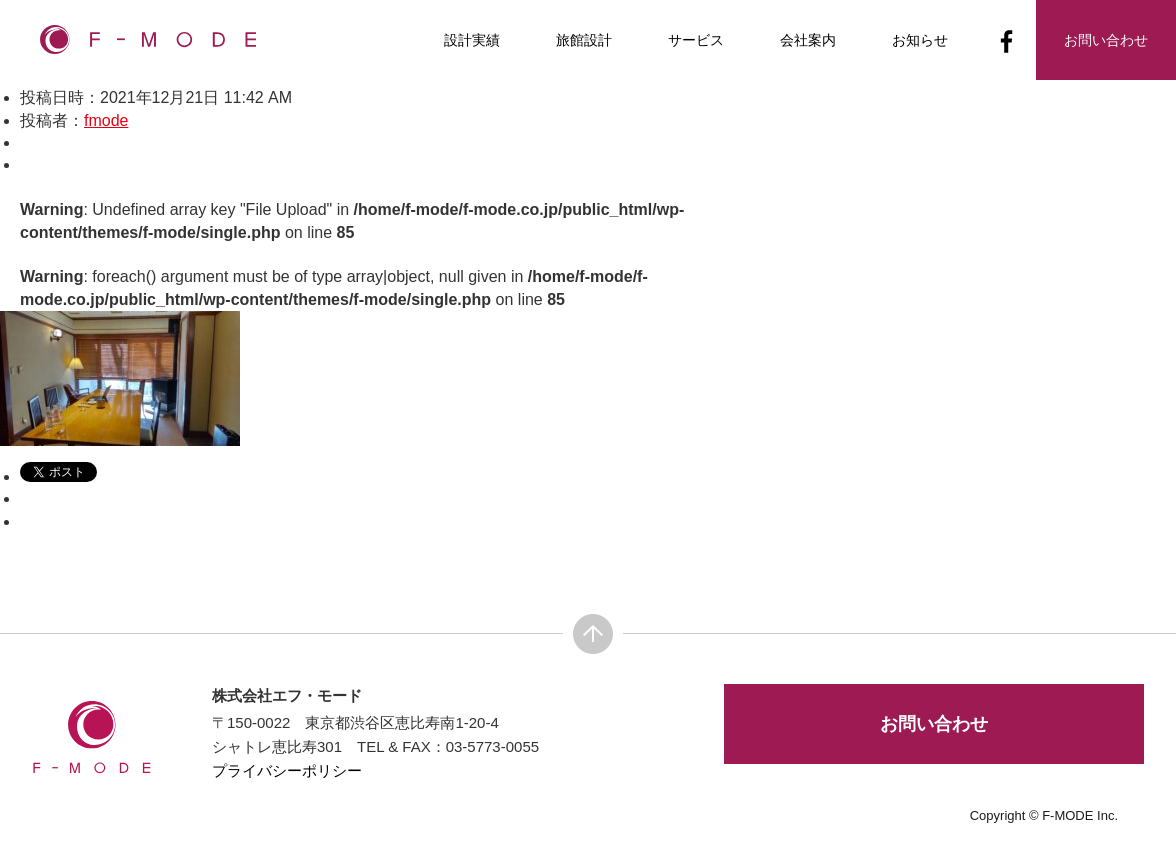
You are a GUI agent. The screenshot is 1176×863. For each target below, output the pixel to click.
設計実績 (472, 40)
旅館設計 (584, 40)
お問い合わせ (934, 724)
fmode (106, 120)
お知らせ (920, 40)
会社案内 (808, 40)
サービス (696, 40)
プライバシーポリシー (287, 770)
